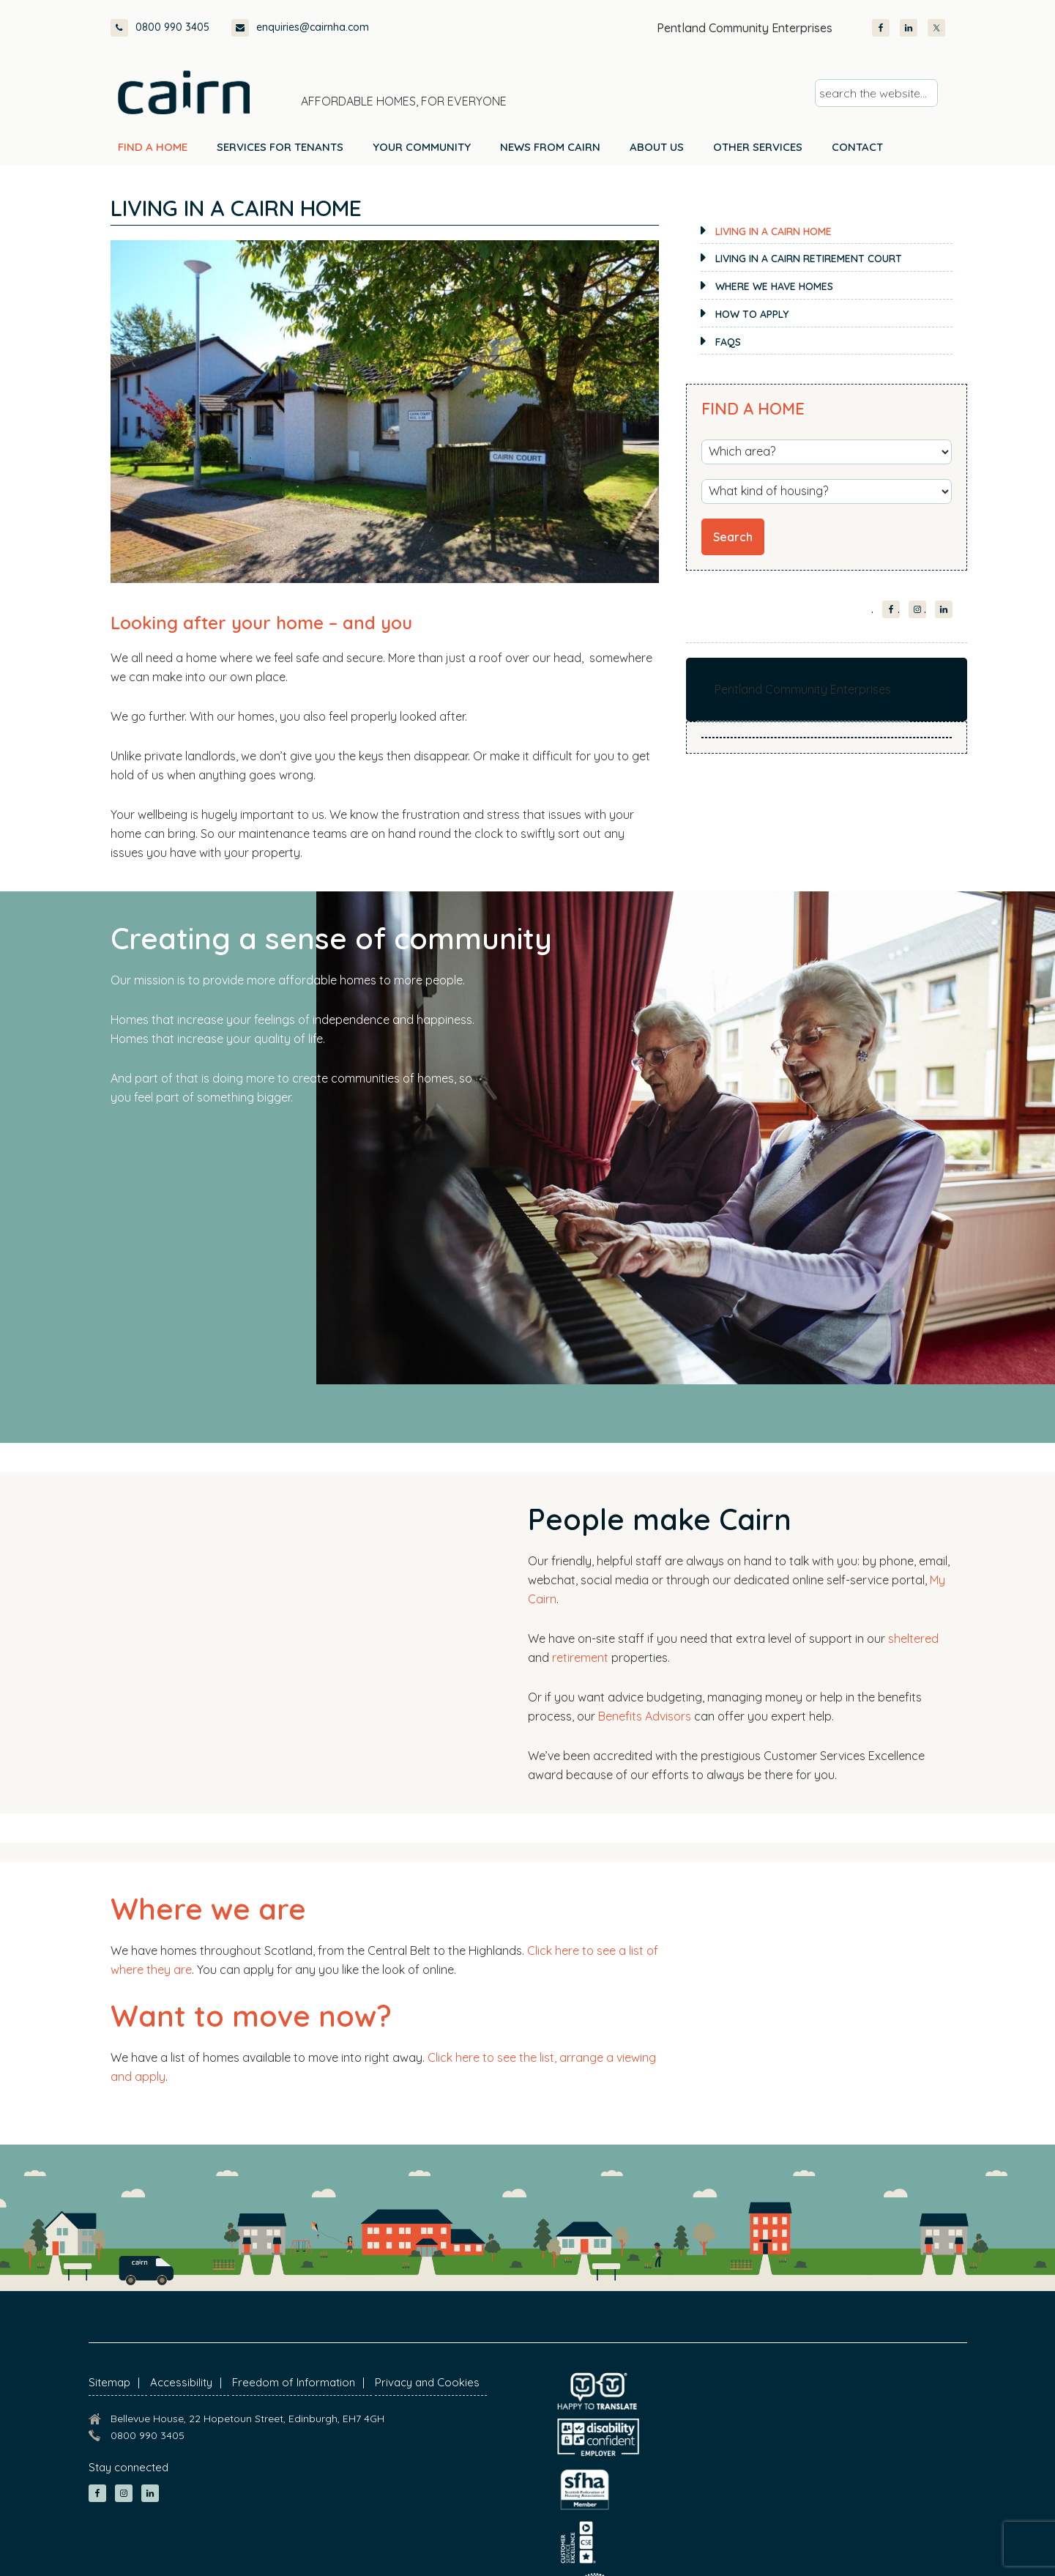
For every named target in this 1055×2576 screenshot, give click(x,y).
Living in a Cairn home (773, 231)
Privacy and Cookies (427, 2382)
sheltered (913, 1638)
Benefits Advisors (644, 1716)
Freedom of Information (293, 2382)
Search (733, 537)
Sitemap (109, 2382)
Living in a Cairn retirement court (808, 258)
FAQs (728, 342)
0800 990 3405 (160, 28)
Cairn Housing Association (184, 92)
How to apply (752, 314)
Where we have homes (774, 286)
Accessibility (181, 2382)
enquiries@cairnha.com (300, 28)
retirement (580, 1657)
